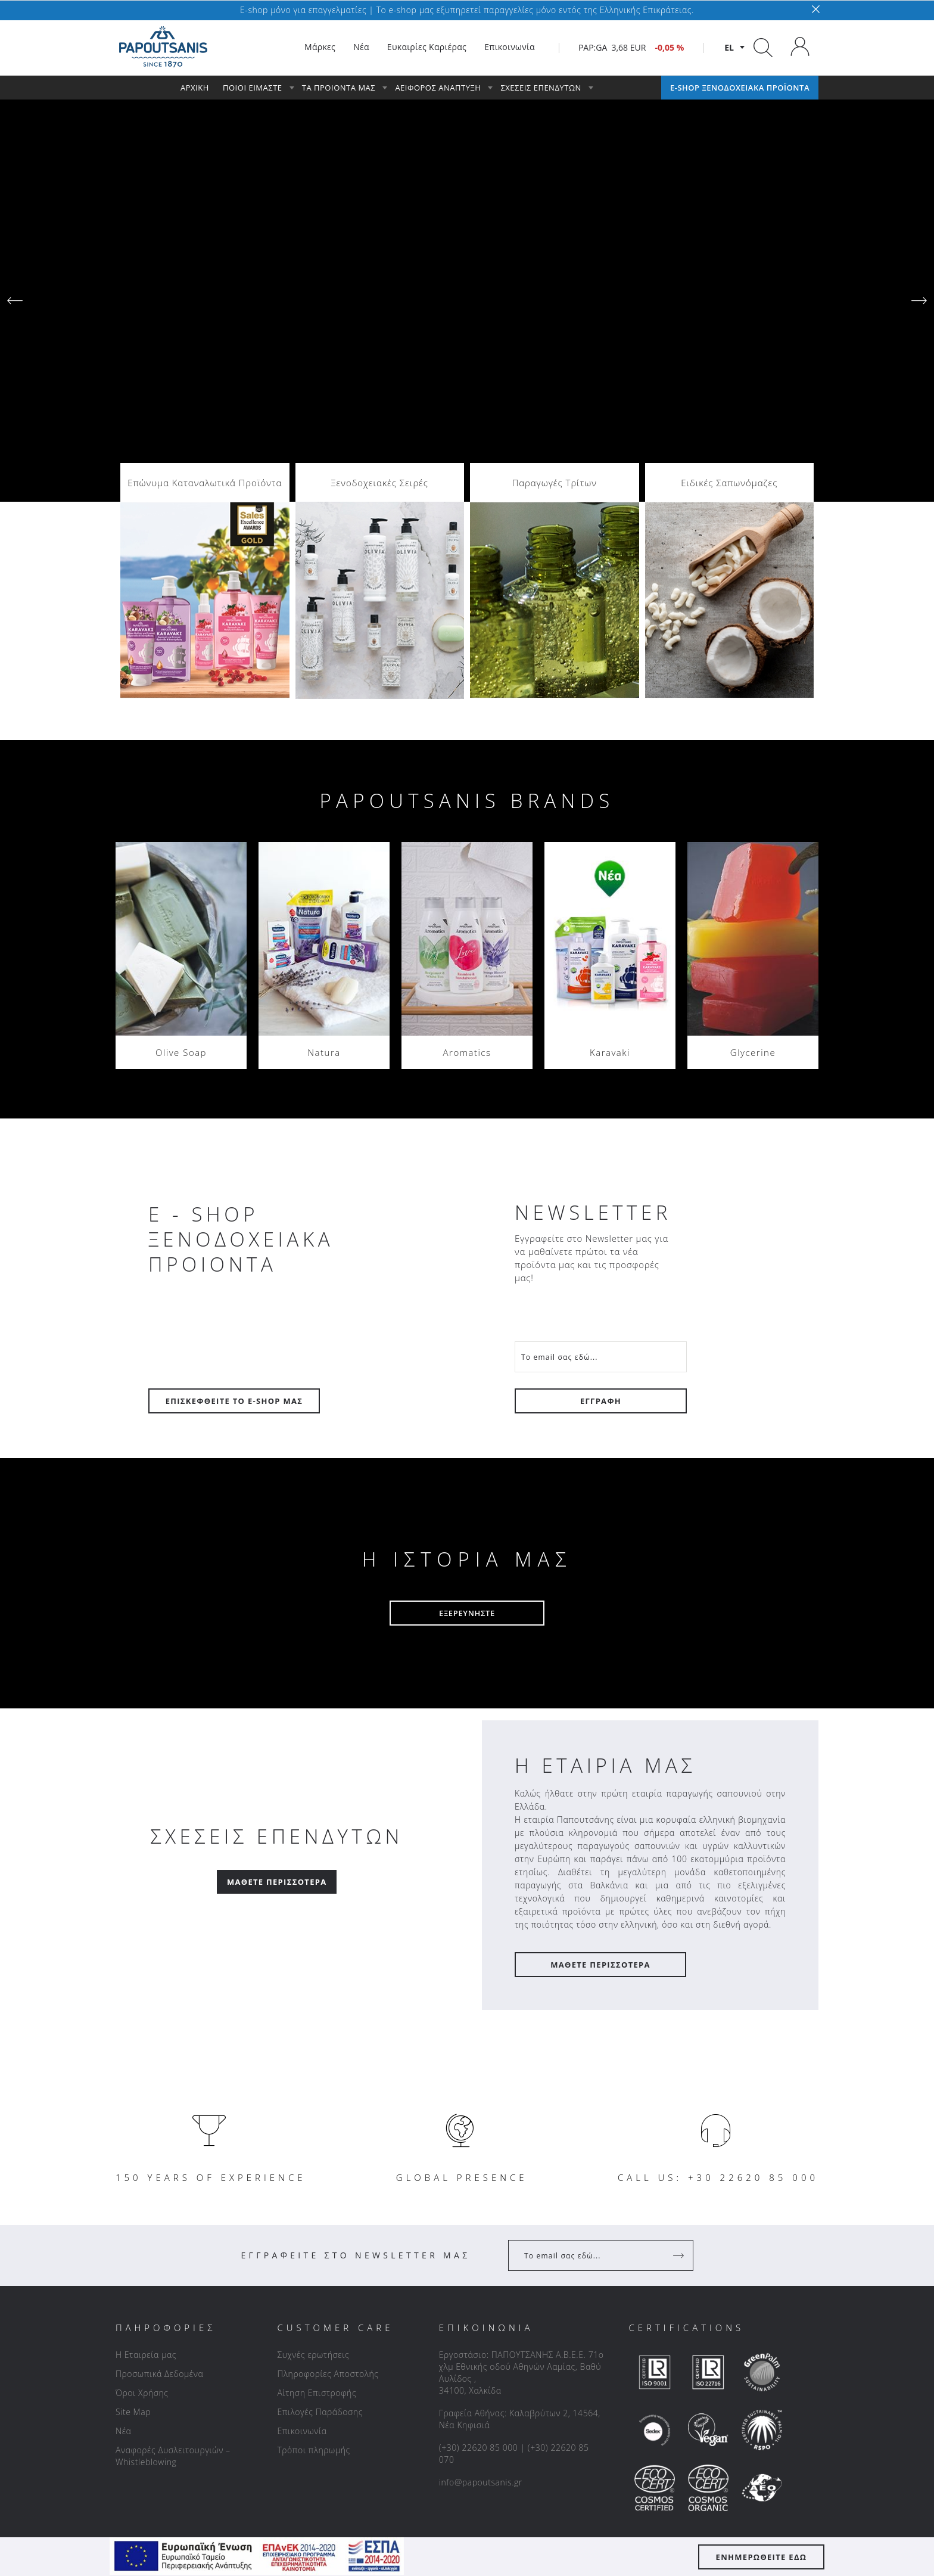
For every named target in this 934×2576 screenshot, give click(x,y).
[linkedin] (463, 2374)
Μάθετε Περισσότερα (277, 1658)
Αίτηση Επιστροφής (316, 2169)
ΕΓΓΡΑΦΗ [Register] (600, 1177)
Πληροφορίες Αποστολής (327, 2150)
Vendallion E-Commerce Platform (756, 2508)
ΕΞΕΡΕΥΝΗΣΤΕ (467, 1389)
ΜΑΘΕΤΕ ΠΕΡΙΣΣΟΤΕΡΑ (600, 1741)
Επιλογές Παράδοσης (320, 2188)
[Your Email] (600, 1133)
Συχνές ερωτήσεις (313, 2131)
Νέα (123, 2207)
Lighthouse (618, 2508)
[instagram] (488, 2374)
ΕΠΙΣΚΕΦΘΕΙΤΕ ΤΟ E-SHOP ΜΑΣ (234, 1177)
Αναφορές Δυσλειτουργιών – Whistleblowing (173, 2232)
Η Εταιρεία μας (146, 2131)
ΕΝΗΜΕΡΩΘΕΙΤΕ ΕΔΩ (761, 2557)
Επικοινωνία (301, 2207)
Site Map (133, 2188)
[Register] (680, 2032)
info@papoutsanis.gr (480, 2258)
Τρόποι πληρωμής (313, 2226)
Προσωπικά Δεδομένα (159, 2150)
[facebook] (438, 2374)
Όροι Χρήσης (142, 2169)
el (729, 47)
